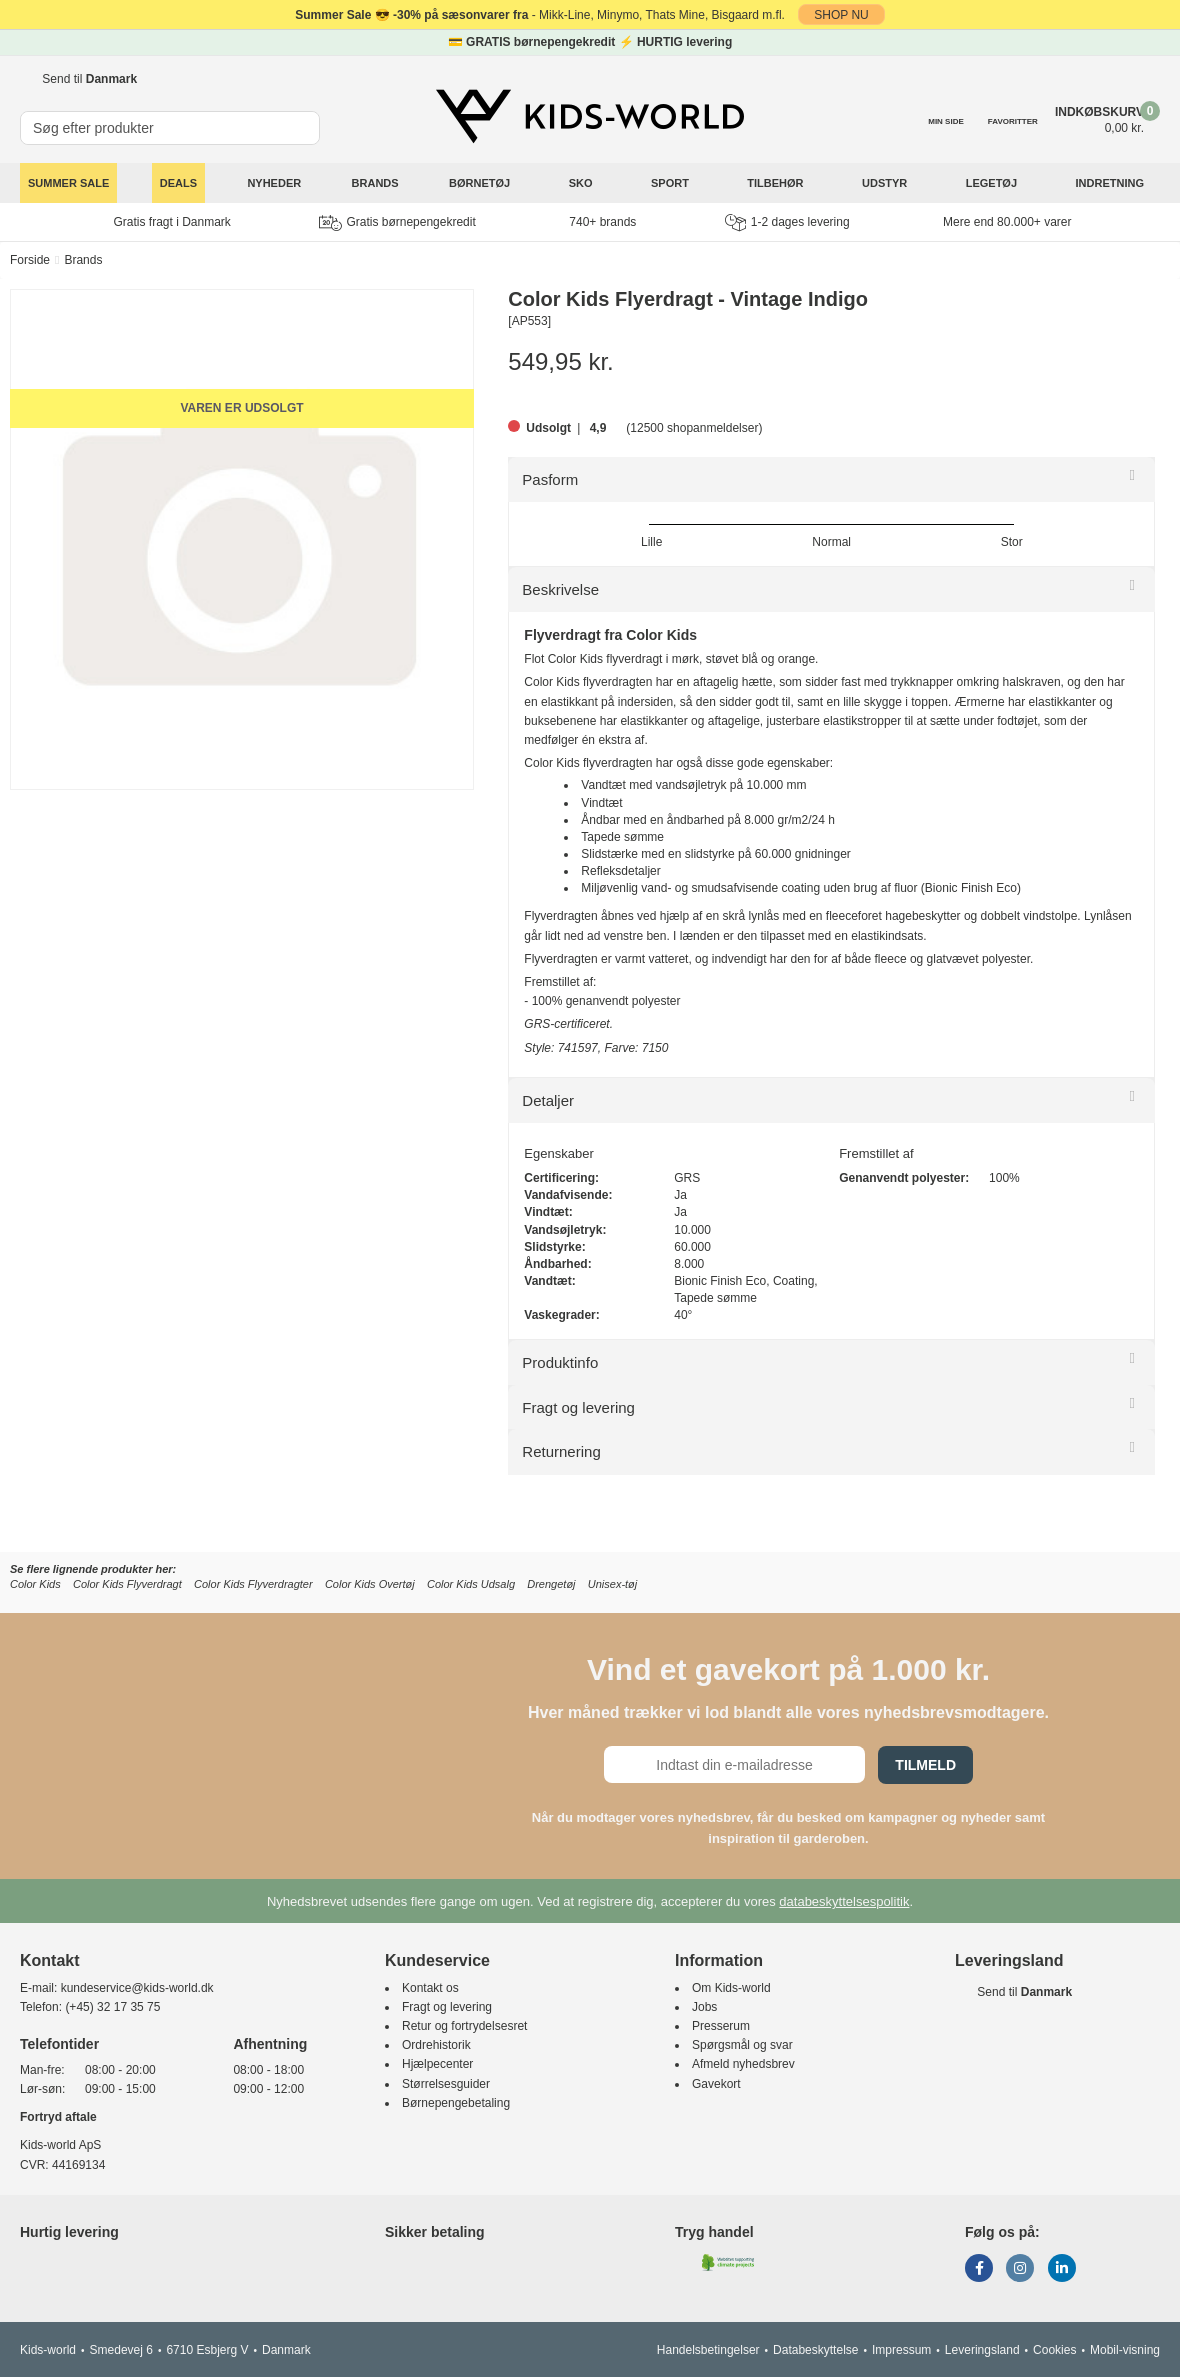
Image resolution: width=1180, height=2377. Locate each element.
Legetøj (993, 183)
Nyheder (274, 183)
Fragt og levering (578, 1407)
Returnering (561, 1451)
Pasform (550, 479)
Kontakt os (430, 1988)
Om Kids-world (731, 1988)
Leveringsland (982, 2350)
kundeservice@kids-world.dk (137, 1988)
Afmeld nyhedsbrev (743, 2064)
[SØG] (306, 119)
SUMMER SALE (68, 183)
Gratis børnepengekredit (397, 223)
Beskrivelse (560, 589)
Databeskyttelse (815, 2350)
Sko (582, 183)
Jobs (704, 2007)
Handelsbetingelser (708, 2350)
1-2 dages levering (787, 222)
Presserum (721, 2026)
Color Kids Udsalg (471, 1584)
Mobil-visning (1125, 2350)
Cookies (1054, 2350)
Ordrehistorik (436, 2045)
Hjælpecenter (437, 2064)
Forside (30, 260)
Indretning (1112, 183)
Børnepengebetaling (456, 2103)
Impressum (901, 2350)
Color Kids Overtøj (370, 1584)
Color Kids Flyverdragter (253, 1584)
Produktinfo (560, 1362)
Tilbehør (776, 183)
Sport (671, 183)
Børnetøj (481, 183)
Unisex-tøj (613, 1584)
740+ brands (602, 222)
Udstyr (886, 183)
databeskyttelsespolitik (844, 1901)
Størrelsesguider (446, 2084)
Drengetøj (551, 1584)
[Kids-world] (590, 117)
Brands (375, 183)
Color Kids (35, 1584)
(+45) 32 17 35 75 (112, 2007)
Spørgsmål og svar (742, 2045)
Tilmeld (925, 1765)
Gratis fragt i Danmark (172, 222)
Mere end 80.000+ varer (1007, 222)
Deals (178, 183)
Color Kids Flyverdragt (127, 1584)
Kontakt (50, 1960)
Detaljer (548, 1100)
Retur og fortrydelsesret (464, 2026)
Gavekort (716, 2084)
